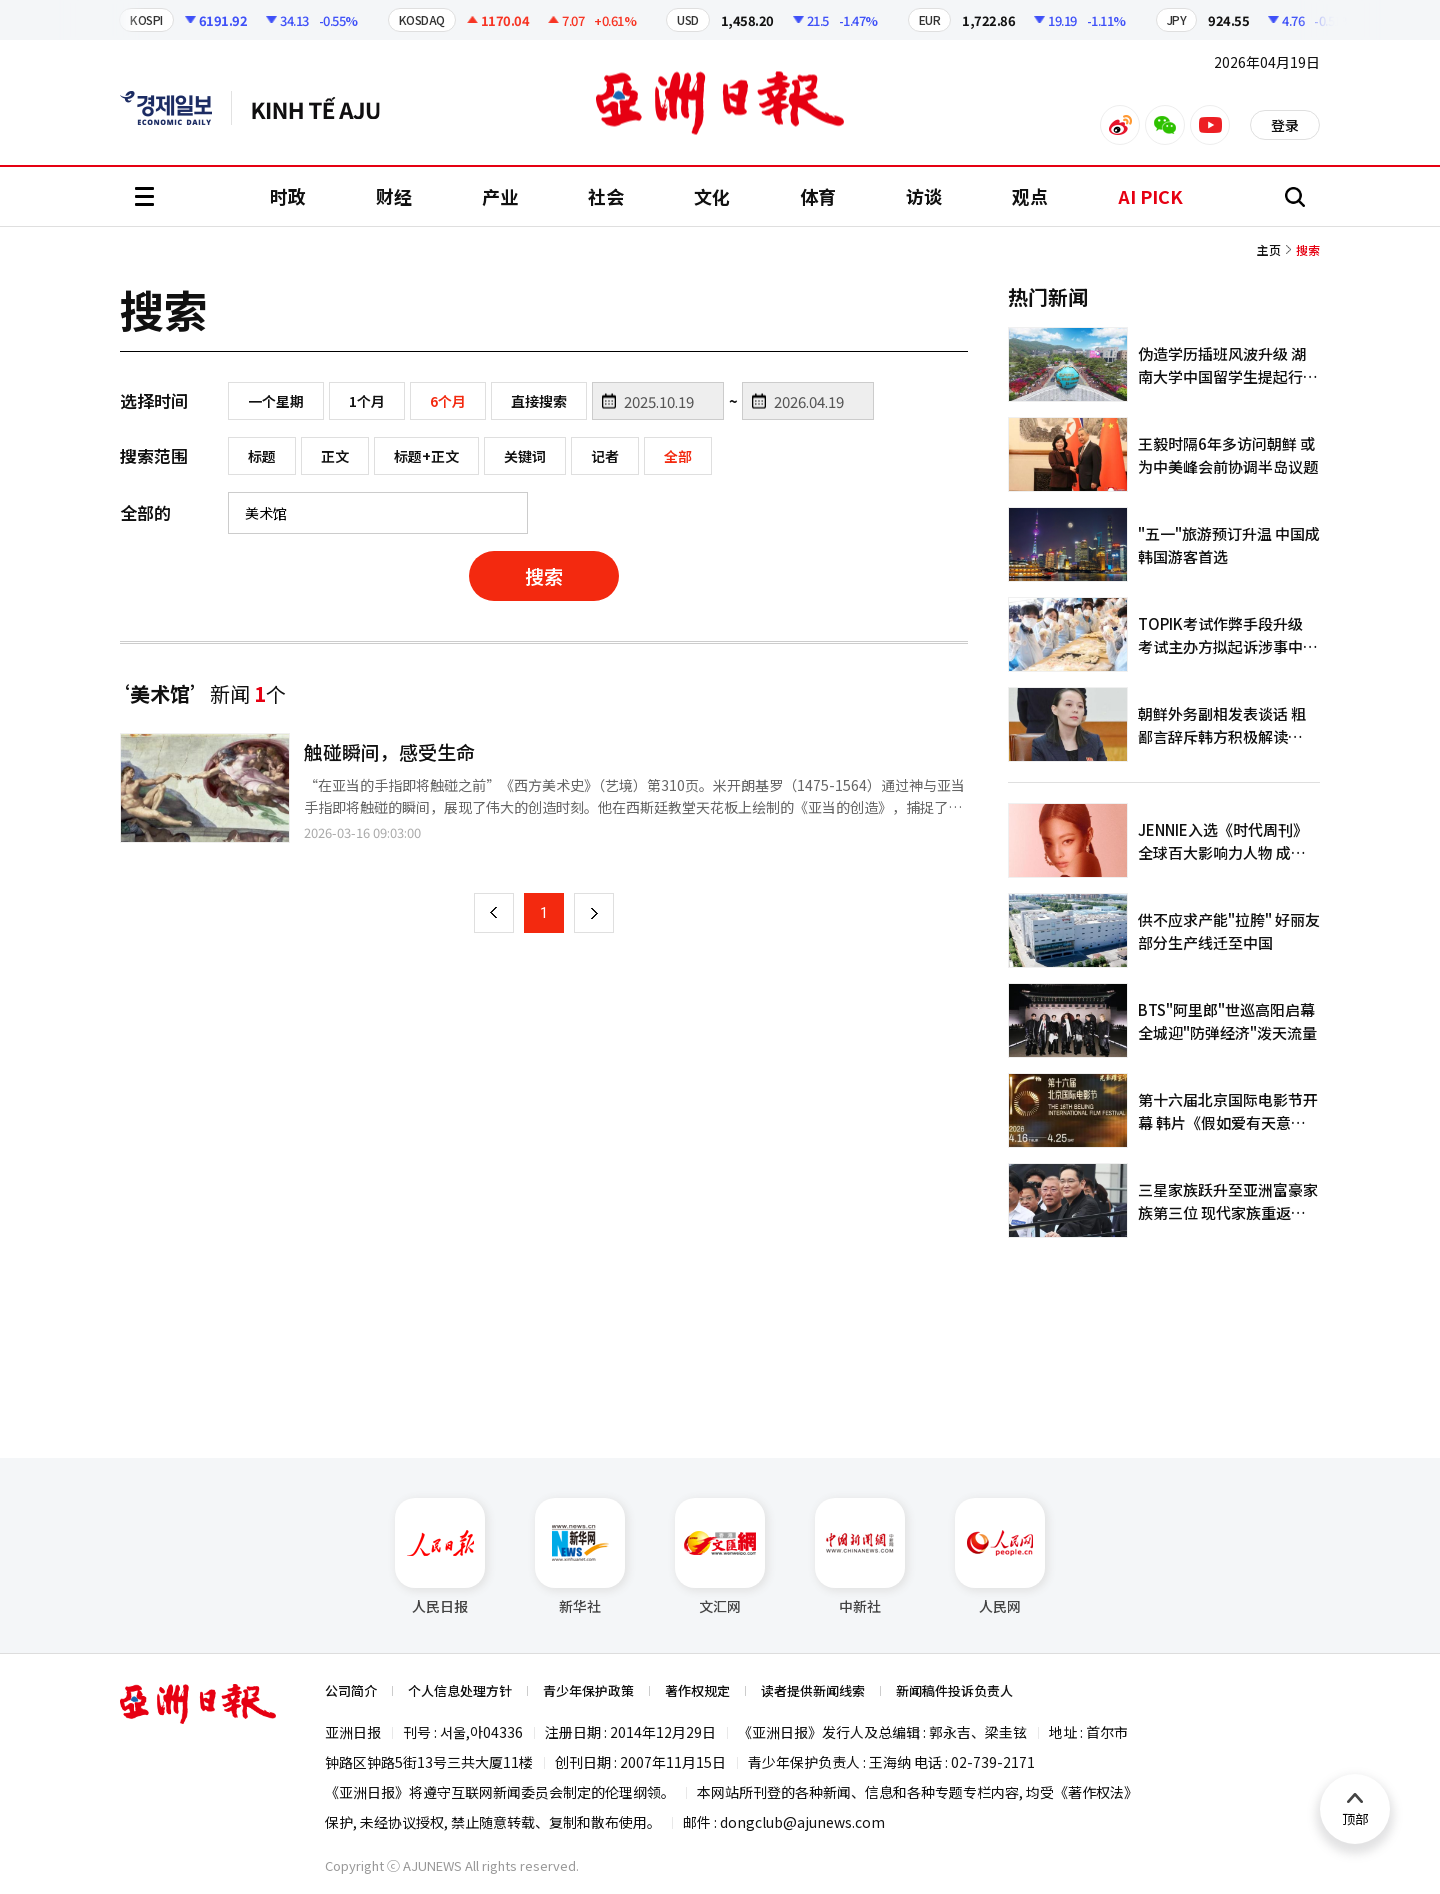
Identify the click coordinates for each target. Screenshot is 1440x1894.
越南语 (325, 108)
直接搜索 (539, 401)
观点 (1030, 196)
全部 (678, 456)
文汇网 (720, 1557)
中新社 (860, 1557)
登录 (1285, 125)
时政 (288, 196)
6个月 (448, 401)
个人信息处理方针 (460, 1690)
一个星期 (276, 401)
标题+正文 (426, 456)
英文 (176, 108)
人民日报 (440, 1557)
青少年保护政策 (588, 1690)
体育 (818, 196)
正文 (335, 456)
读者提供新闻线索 (813, 1690)
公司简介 (351, 1690)
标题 (262, 456)
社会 (606, 196)
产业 (500, 196)
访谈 (924, 196)
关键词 (525, 456)
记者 (605, 456)
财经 (394, 196)
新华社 (580, 1557)
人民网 (1000, 1557)
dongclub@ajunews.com (802, 1822)
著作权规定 (697, 1690)
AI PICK (1150, 196)
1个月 (367, 401)
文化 (712, 196)
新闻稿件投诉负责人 (954, 1690)
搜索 (544, 575)
